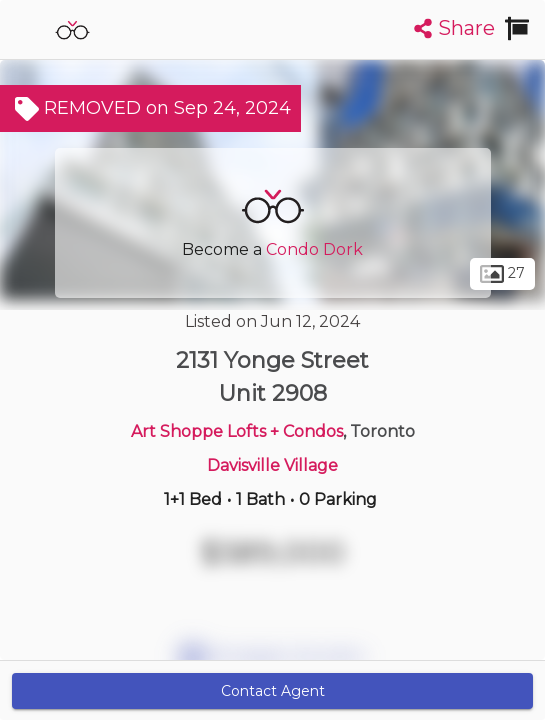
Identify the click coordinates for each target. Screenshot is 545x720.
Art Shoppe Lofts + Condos (237, 431)
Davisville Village (272, 465)
